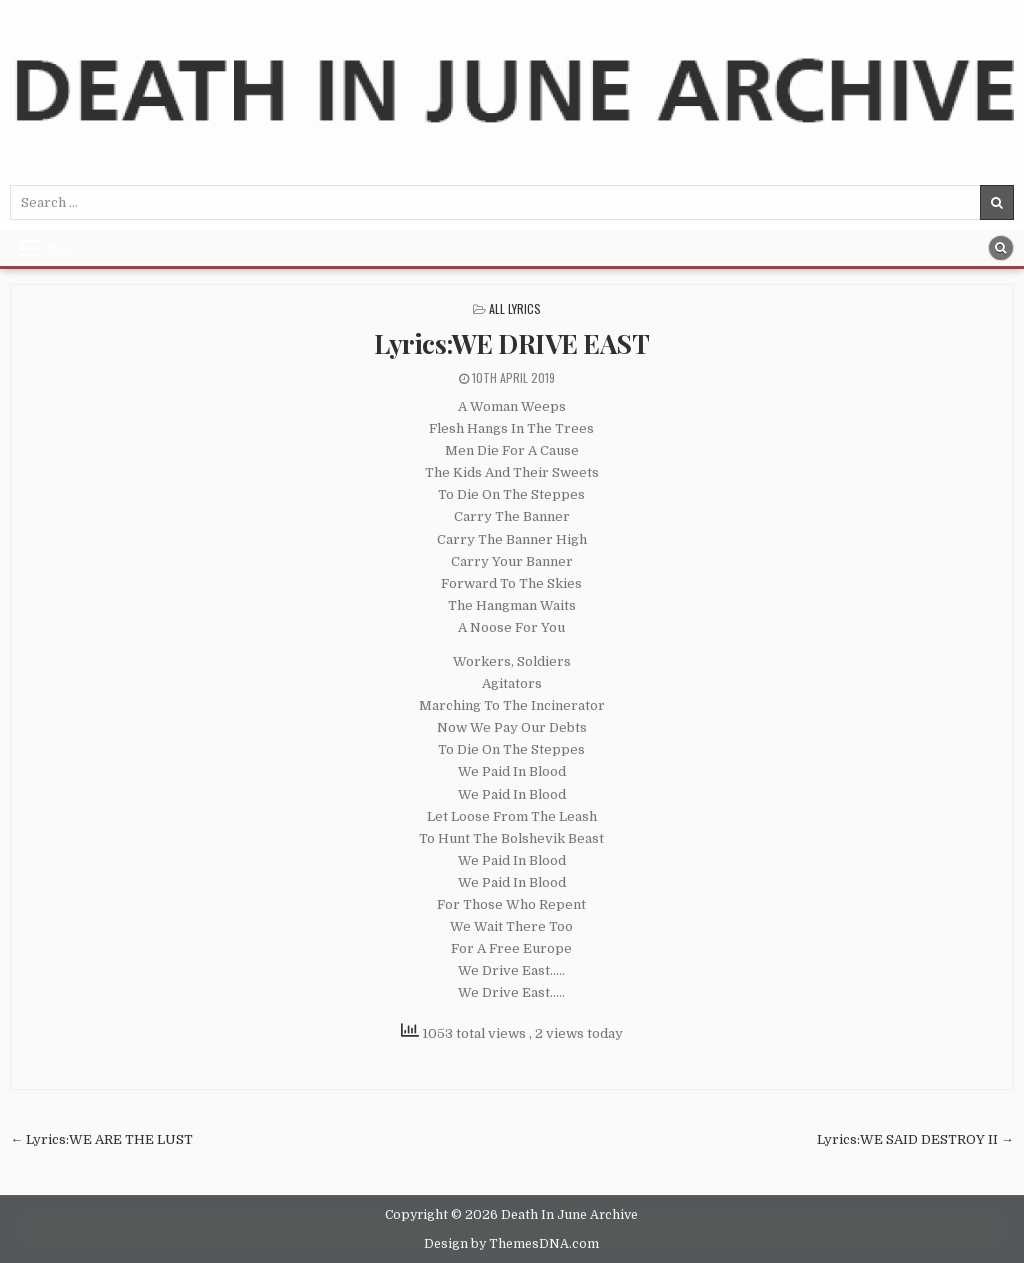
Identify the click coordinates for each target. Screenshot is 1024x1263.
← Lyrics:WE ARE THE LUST (101, 1139)
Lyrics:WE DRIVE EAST (511, 343)
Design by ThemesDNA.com (511, 1244)
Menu (61, 248)
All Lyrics (515, 308)
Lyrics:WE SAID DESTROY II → (915, 1139)
